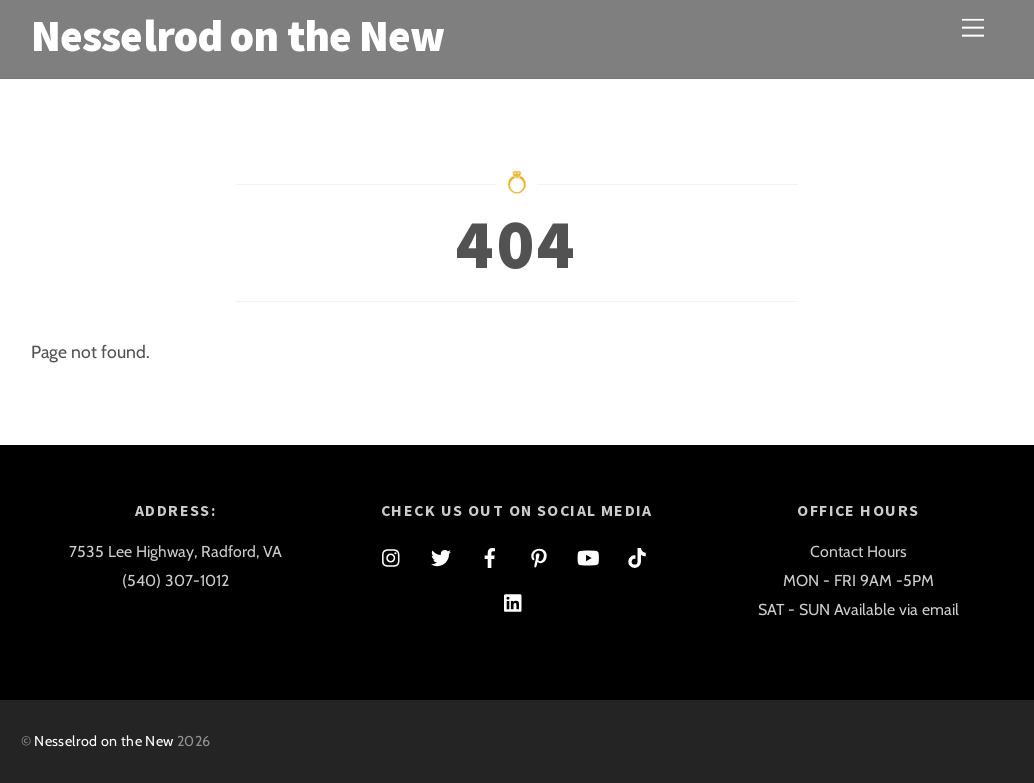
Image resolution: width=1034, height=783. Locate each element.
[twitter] (441, 554)
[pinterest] (539, 554)
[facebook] (490, 554)
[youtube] (588, 554)
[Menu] (973, 27)
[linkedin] (514, 599)
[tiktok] (637, 554)
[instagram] (392, 554)
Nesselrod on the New (103, 741)
